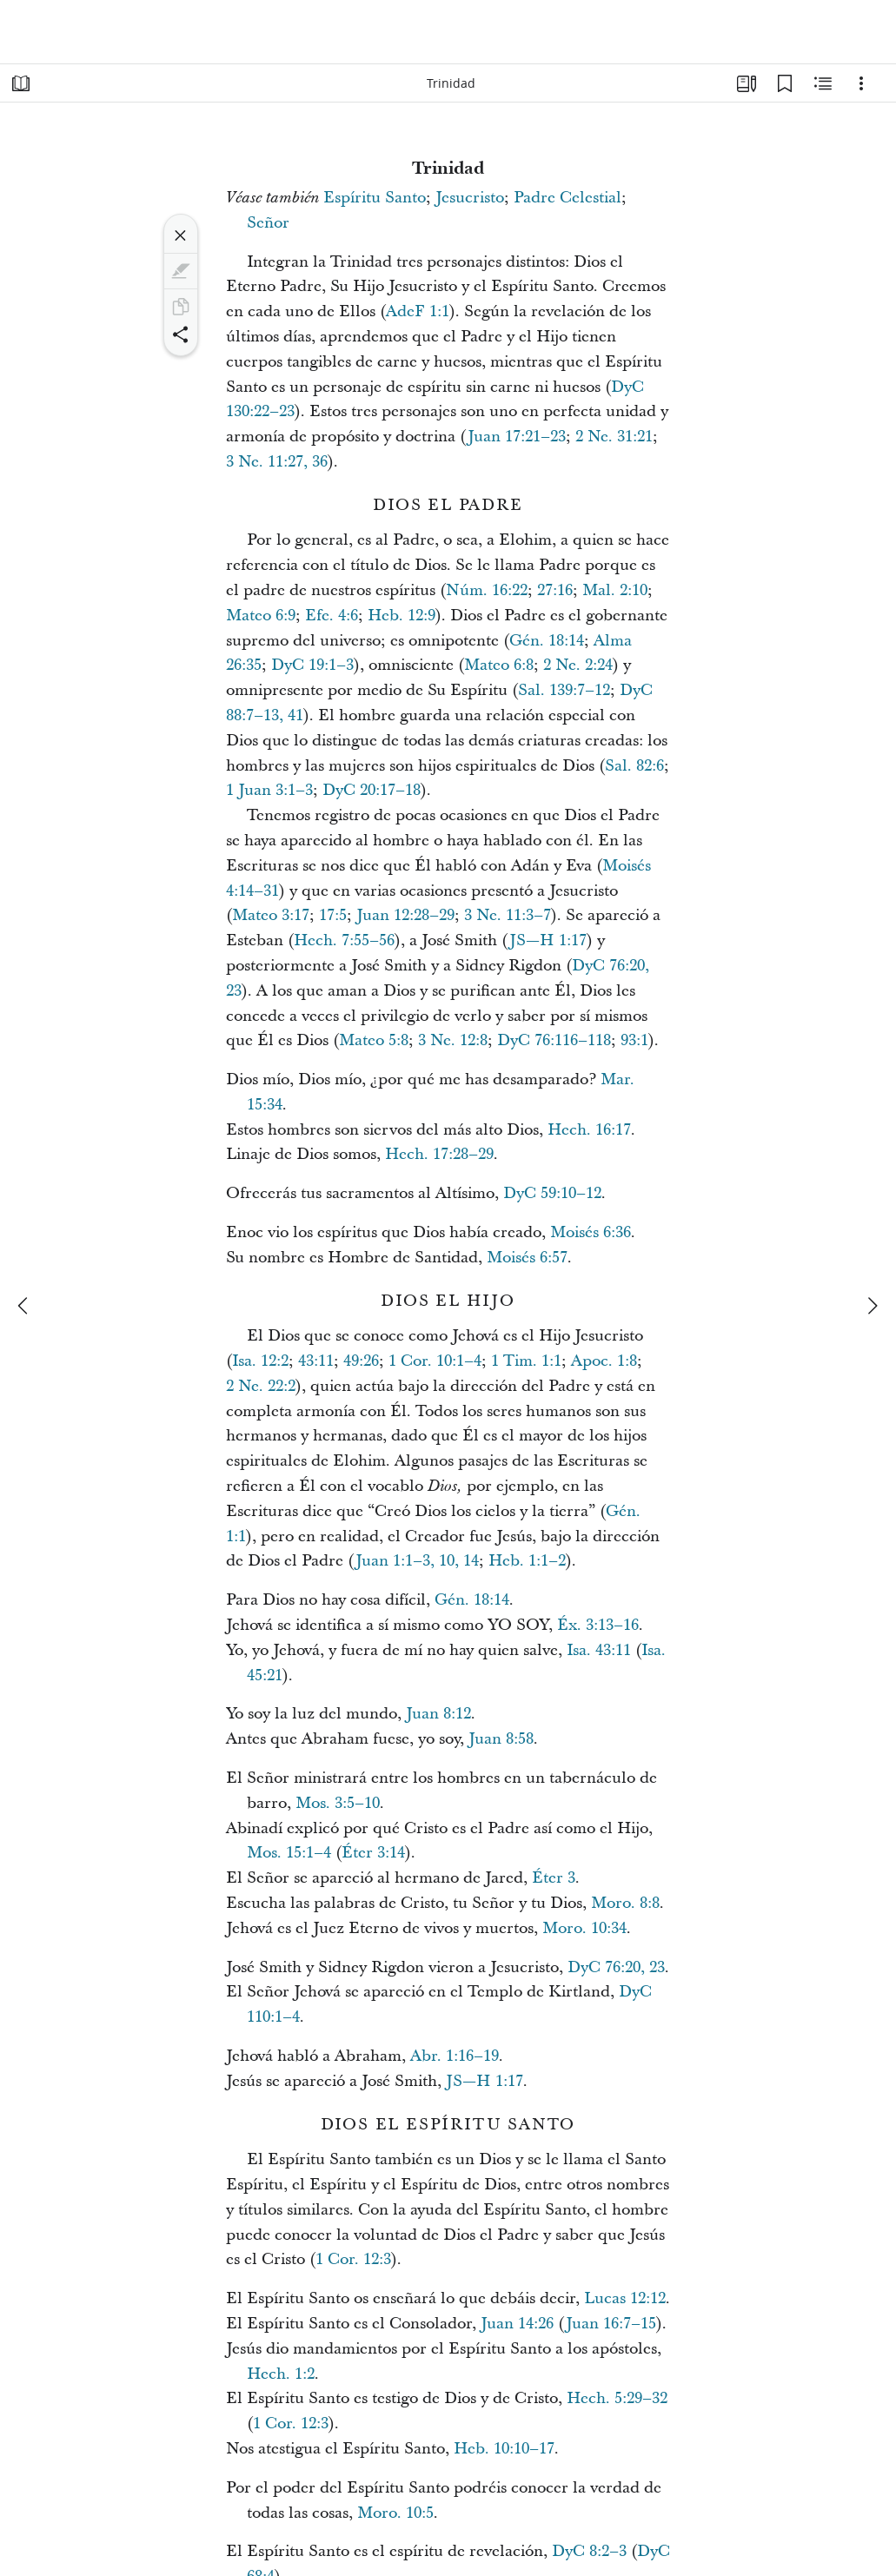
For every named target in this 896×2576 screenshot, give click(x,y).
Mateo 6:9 (260, 615)
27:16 (555, 590)
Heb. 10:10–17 (504, 2449)
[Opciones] (861, 83)
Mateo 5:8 (373, 1040)
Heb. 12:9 (401, 615)
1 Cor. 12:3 (353, 2259)
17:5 (333, 915)
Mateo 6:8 (499, 665)
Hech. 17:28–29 (439, 1154)
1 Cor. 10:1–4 (434, 1361)
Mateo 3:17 (270, 915)
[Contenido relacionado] (823, 83)
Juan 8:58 (501, 1739)
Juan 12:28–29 (405, 915)
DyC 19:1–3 (312, 665)
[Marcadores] (784, 83)
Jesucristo (469, 198)
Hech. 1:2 (281, 2374)
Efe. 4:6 (331, 615)
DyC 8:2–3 (589, 2551)
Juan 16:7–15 (611, 2323)
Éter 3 (553, 1878)
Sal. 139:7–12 (564, 690)
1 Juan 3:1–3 (269, 790)
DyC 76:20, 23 (616, 1967)
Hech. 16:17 (589, 1130)
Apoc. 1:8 (604, 1361)
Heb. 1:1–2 (527, 1561)
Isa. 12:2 (260, 1361)
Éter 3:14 (373, 1853)
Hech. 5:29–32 (617, 2398)
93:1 (634, 1040)
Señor (268, 223)
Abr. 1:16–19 (454, 2056)
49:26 (361, 1361)
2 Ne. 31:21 (614, 436)
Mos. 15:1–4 (289, 1853)
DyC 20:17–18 (371, 790)
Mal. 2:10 (614, 590)
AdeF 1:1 (417, 311)
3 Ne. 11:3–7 (507, 915)
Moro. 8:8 (625, 1903)
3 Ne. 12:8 (453, 1040)
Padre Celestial (567, 198)
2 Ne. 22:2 (260, 1386)
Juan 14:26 (517, 2323)
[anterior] (24, 1305)
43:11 (316, 1361)
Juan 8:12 (438, 1714)
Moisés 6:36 (590, 1232)
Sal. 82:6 (634, 766)
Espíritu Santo (374, 198)
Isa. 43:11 (599, 1650)
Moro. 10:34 (584, 1928)
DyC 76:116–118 (554, 1040)
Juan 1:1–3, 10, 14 (417, 1561)
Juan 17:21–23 (517, 436)
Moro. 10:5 (395, 2513)
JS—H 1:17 (548, 940)
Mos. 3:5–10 (337, 1803)
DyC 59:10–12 (552, 1193)
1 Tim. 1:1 (526, 1361)
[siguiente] (871, 1305)
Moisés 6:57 (527, 1257)
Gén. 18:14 (546, 641)
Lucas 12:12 (625, 2298)
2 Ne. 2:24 (578, 665)
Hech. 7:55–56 (344, 940)
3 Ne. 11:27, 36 (277, 462)
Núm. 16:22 (487, 590)
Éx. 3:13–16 (598, 1625)
